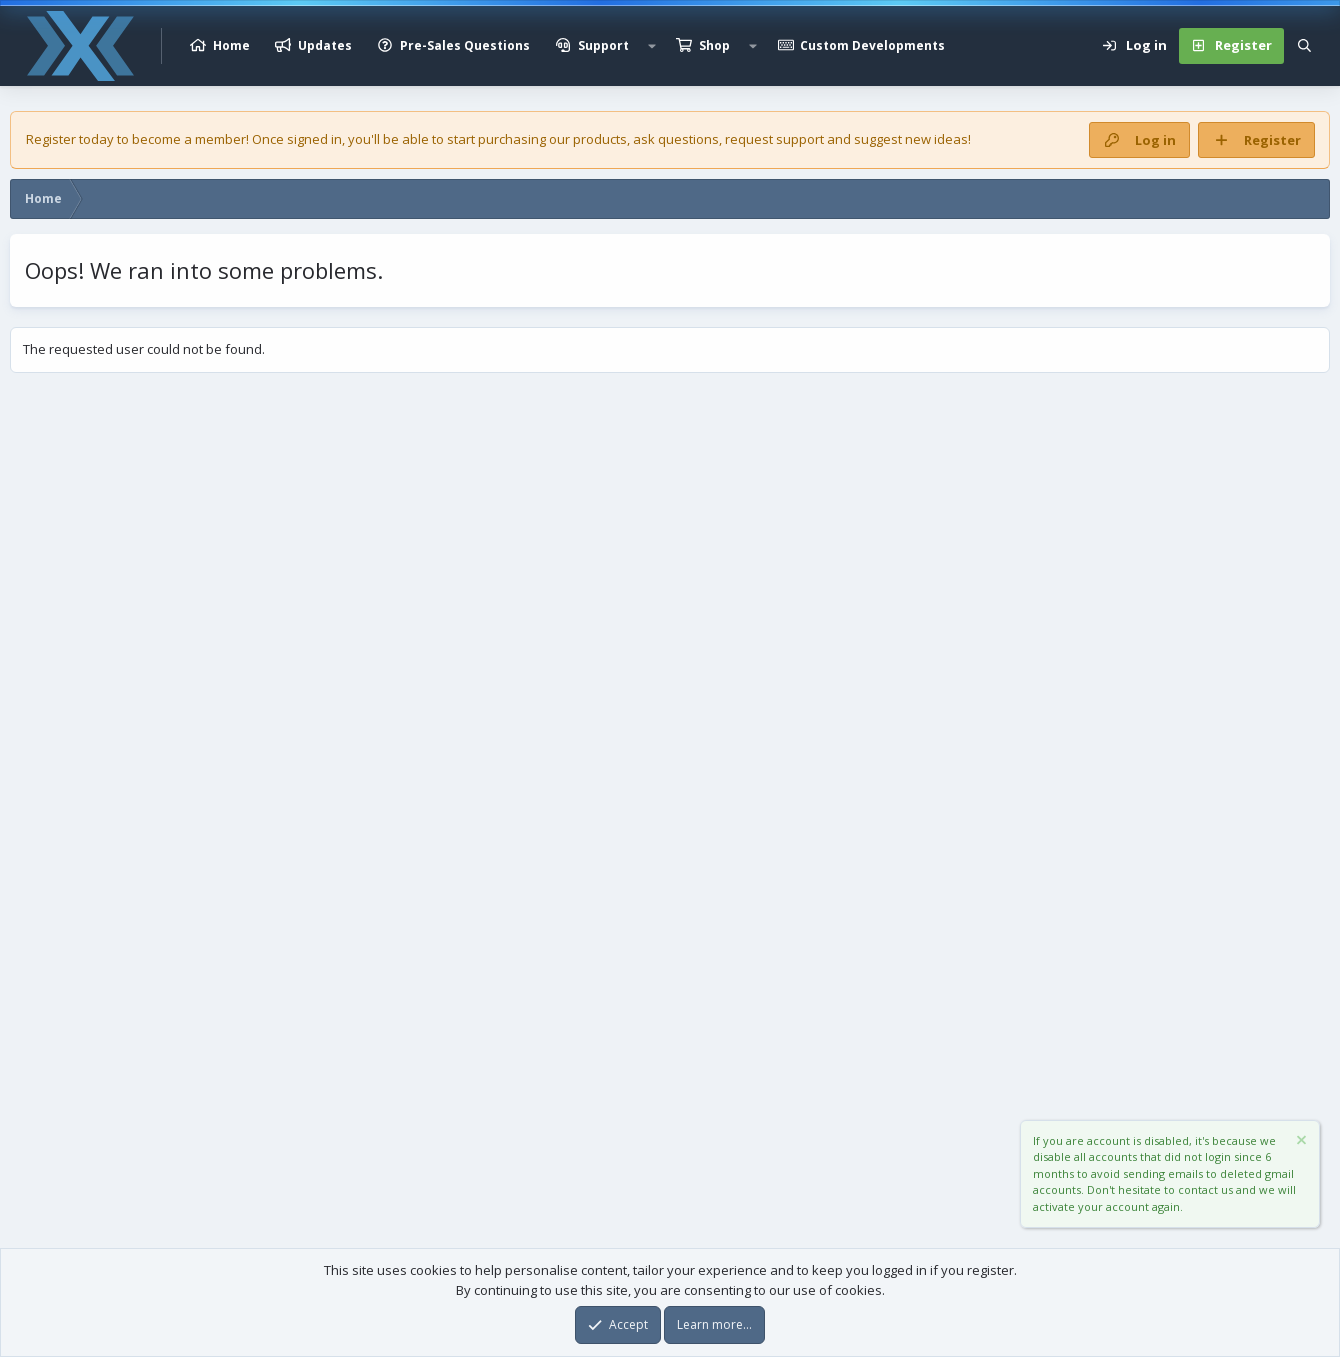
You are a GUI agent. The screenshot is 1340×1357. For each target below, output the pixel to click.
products (600, 139)
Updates (325, 45)
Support (603, 45)
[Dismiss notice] (1300, 1142)
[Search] (1304, 46)
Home (231, 45)
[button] (652, 46)
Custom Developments (872, 45)
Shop (714, 45)
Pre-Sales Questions (465, 45)
